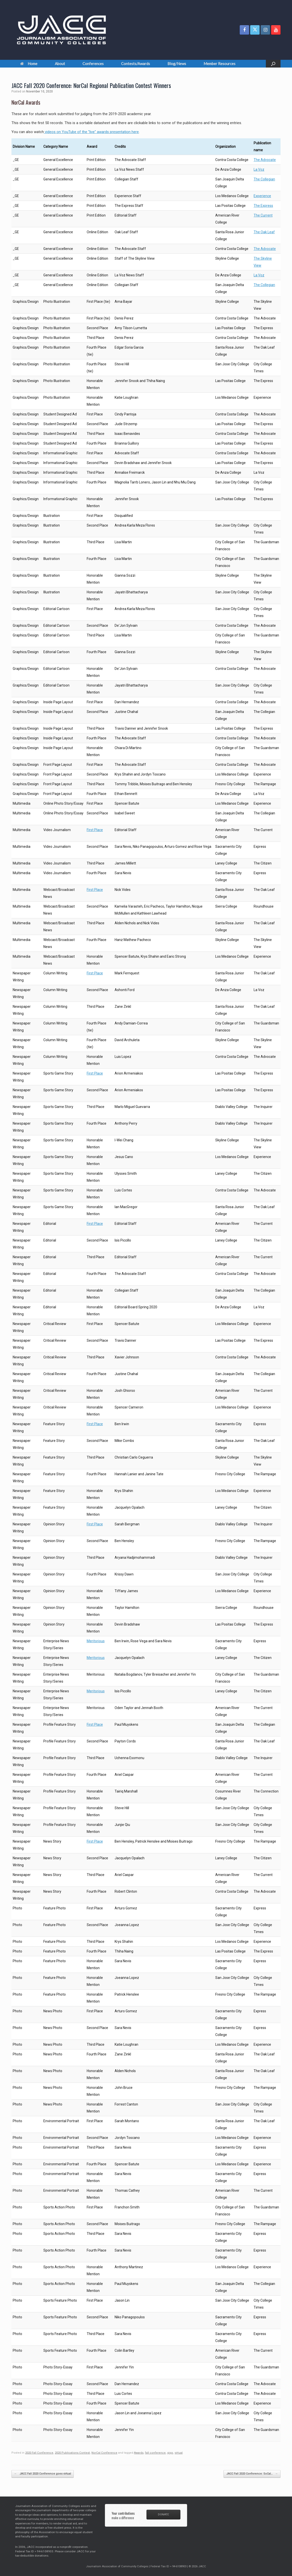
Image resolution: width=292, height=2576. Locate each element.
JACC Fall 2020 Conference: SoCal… (252, 2474)
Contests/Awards (135, 63)
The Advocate (265, 160)
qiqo (170, 2452)
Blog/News (176, 63)
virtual (179, 2452)
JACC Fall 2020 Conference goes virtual (42, 2474)
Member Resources (219, 63)
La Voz (259, 169)
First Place (95, 830)
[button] (273, 64)
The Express (263, 206)
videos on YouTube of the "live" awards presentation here (91, 132)
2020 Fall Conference (39, 2452)
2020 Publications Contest (72, 2452)
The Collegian (264, 179)
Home (28, 63)
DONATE (163, 2514)
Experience (262, 196)
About (60, 63)
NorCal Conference (104, 2452)
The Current (263, 215)
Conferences (93, 63)
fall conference (155, 2452)
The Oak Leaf (264, 232)
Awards (139, 2452)
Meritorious (96, 1641)
